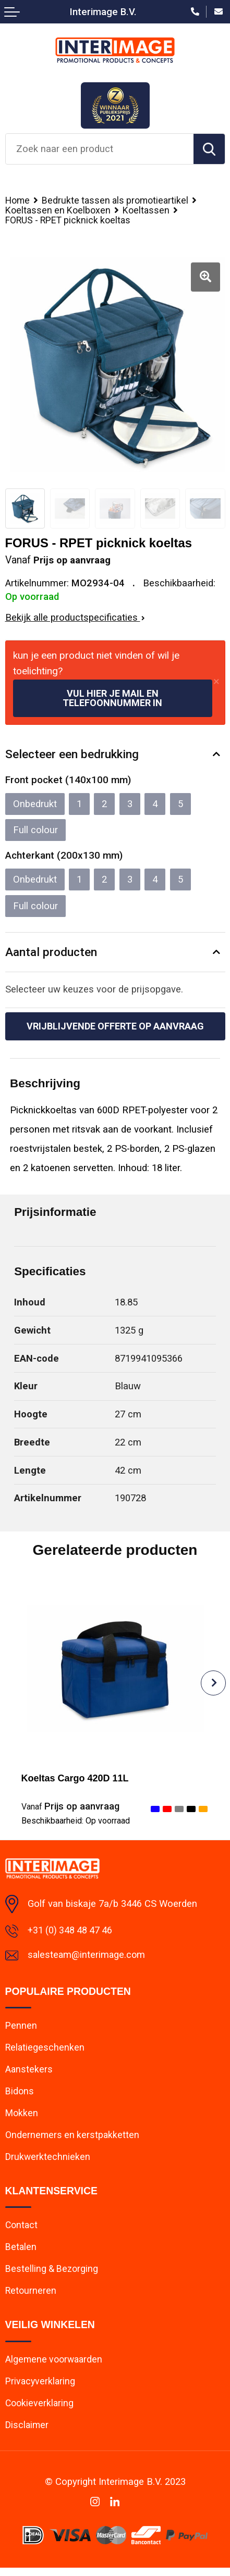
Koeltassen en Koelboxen (58, 210)
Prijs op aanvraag (71, 1807)
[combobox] (99, 149)
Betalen (21, 2252)
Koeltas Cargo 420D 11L (76, 1778)
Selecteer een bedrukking (72, 754)
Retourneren (31, 2297)
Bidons (19, 2095)
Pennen (21, 2027)
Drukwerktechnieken (48, 2161)
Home (18, 200)
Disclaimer (27, 2433)
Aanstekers (29, 2072)
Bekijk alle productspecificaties (75, 617)
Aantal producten (51, 952)
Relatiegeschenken (45, 2050)
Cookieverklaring (40, 2410)
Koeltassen (147, 210)
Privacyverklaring (41, 2388)
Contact (22, 2230)
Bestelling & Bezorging (52, 2275)
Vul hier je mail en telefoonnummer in (112, 698)
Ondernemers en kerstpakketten (73, 2139)
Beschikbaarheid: (75, 1822)
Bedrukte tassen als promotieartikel (117, 200)
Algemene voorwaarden (54, 2365)
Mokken (22, 2117)
